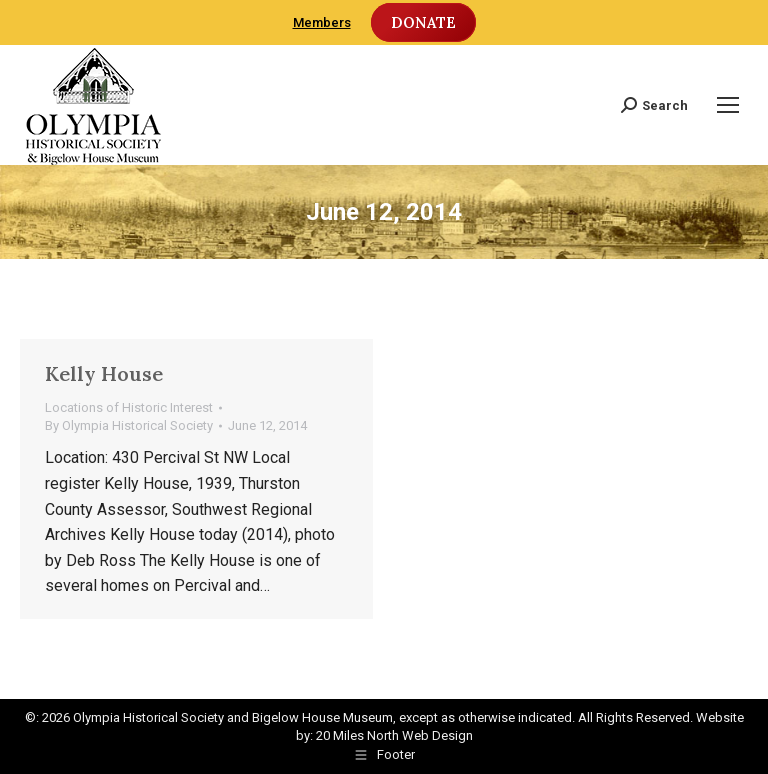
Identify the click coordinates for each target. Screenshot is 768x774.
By (129, 425)
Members (322, 22)
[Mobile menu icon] (728, 105)
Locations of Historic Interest (129, 407)
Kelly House (104, 373)
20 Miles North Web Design (394, 735)
